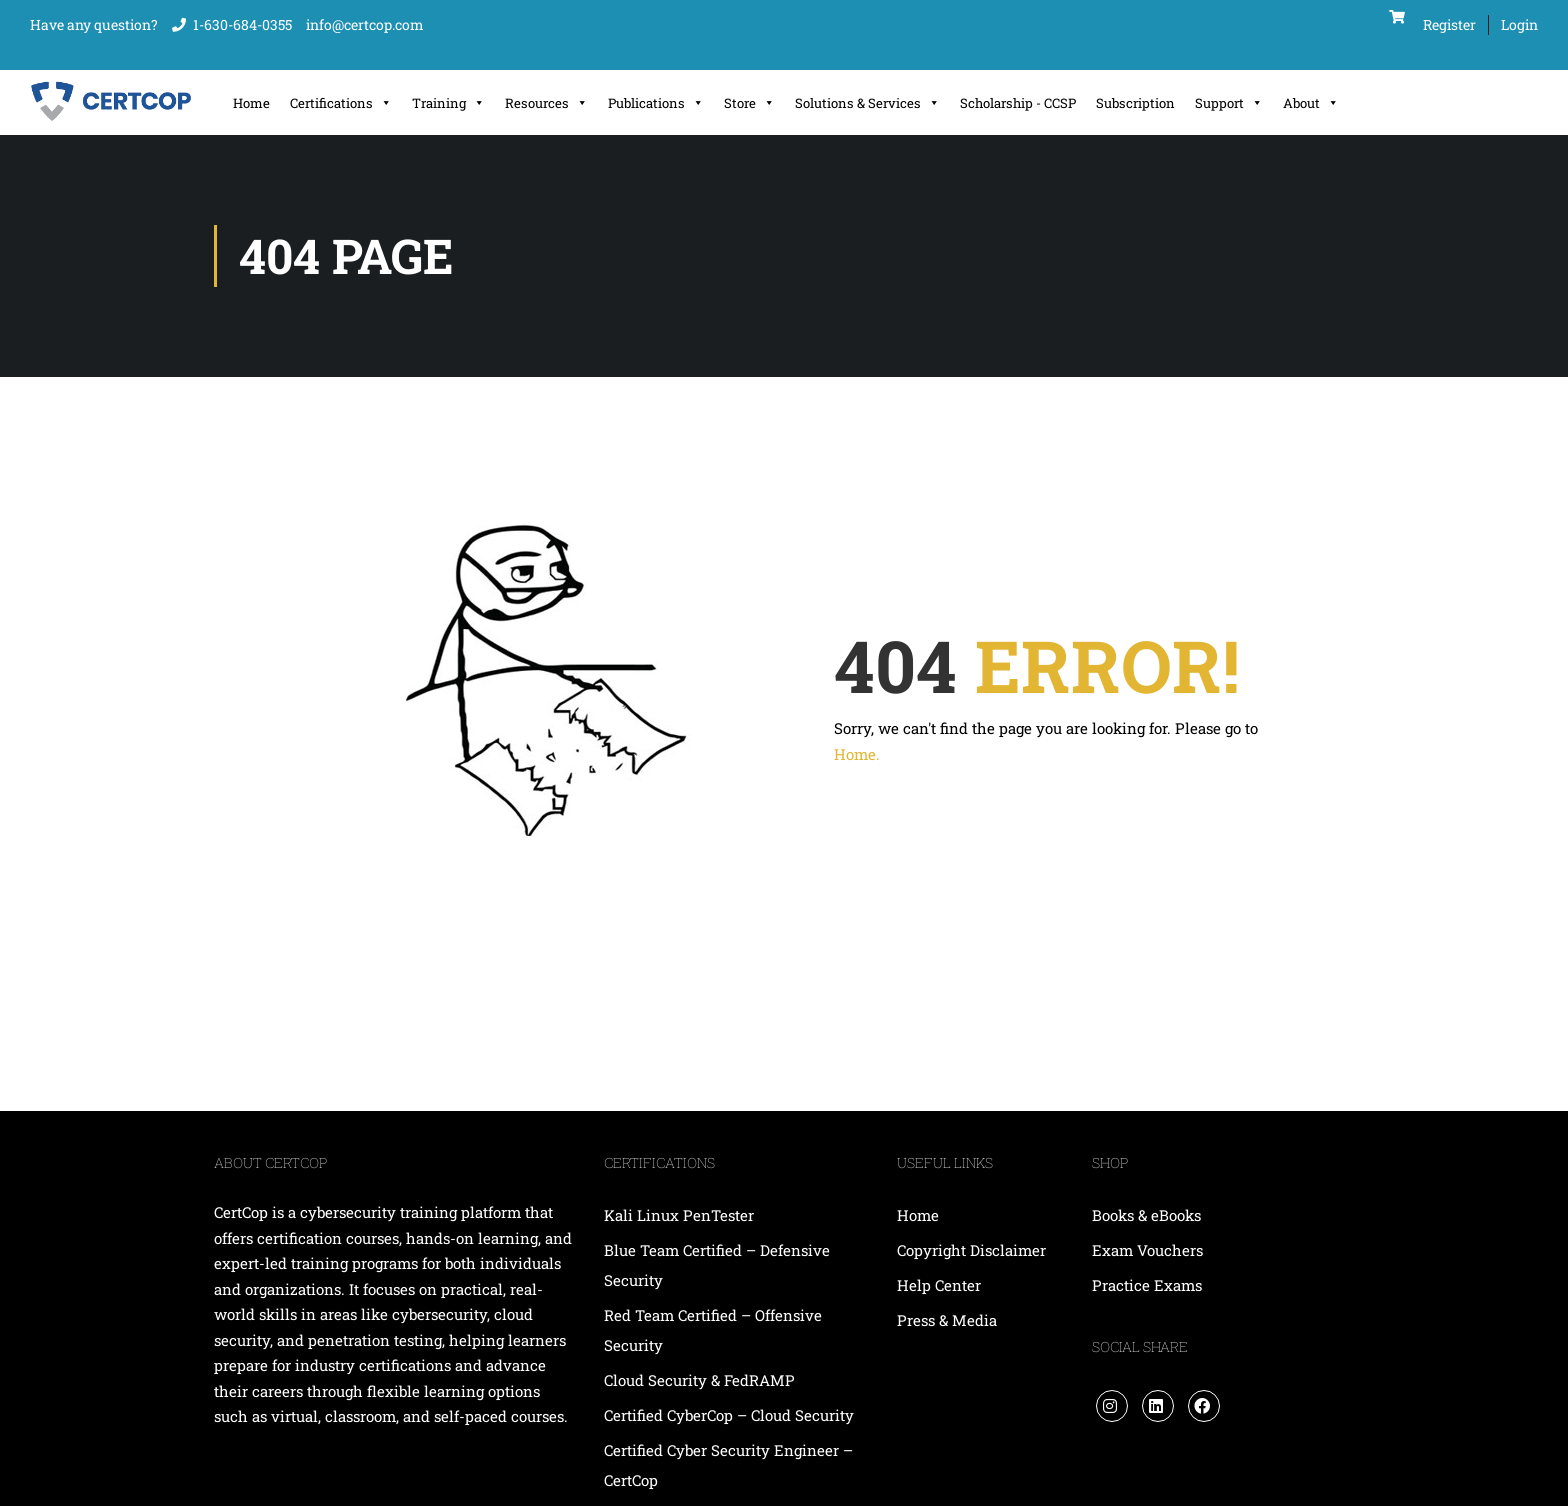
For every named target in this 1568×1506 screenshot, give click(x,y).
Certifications (341, 103)
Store (749, 103)
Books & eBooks (1146, 1215)
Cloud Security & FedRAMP (699, 1380)
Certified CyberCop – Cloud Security (731, 1415)
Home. (857, 754)
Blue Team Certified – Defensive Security (717, 1265)
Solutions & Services (867, 103)
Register (1449, 24)
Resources (546, 103)
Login (1519, 24)
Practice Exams (1147, 1285)
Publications (656, 103)
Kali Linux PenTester (679, 1215)
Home (251, 103)
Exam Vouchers (1147, 1250)
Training (448, 103)
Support (1229, 103)
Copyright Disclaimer (971, 1250)
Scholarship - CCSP (1018, 103)
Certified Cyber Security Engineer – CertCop (728, 1465)
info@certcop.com (365, 24)
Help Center (939, 1285)
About (1311, 103)
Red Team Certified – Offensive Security (713, 1330)
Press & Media (947, 1320)
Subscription (1135, 103)
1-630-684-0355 (242, 24)
